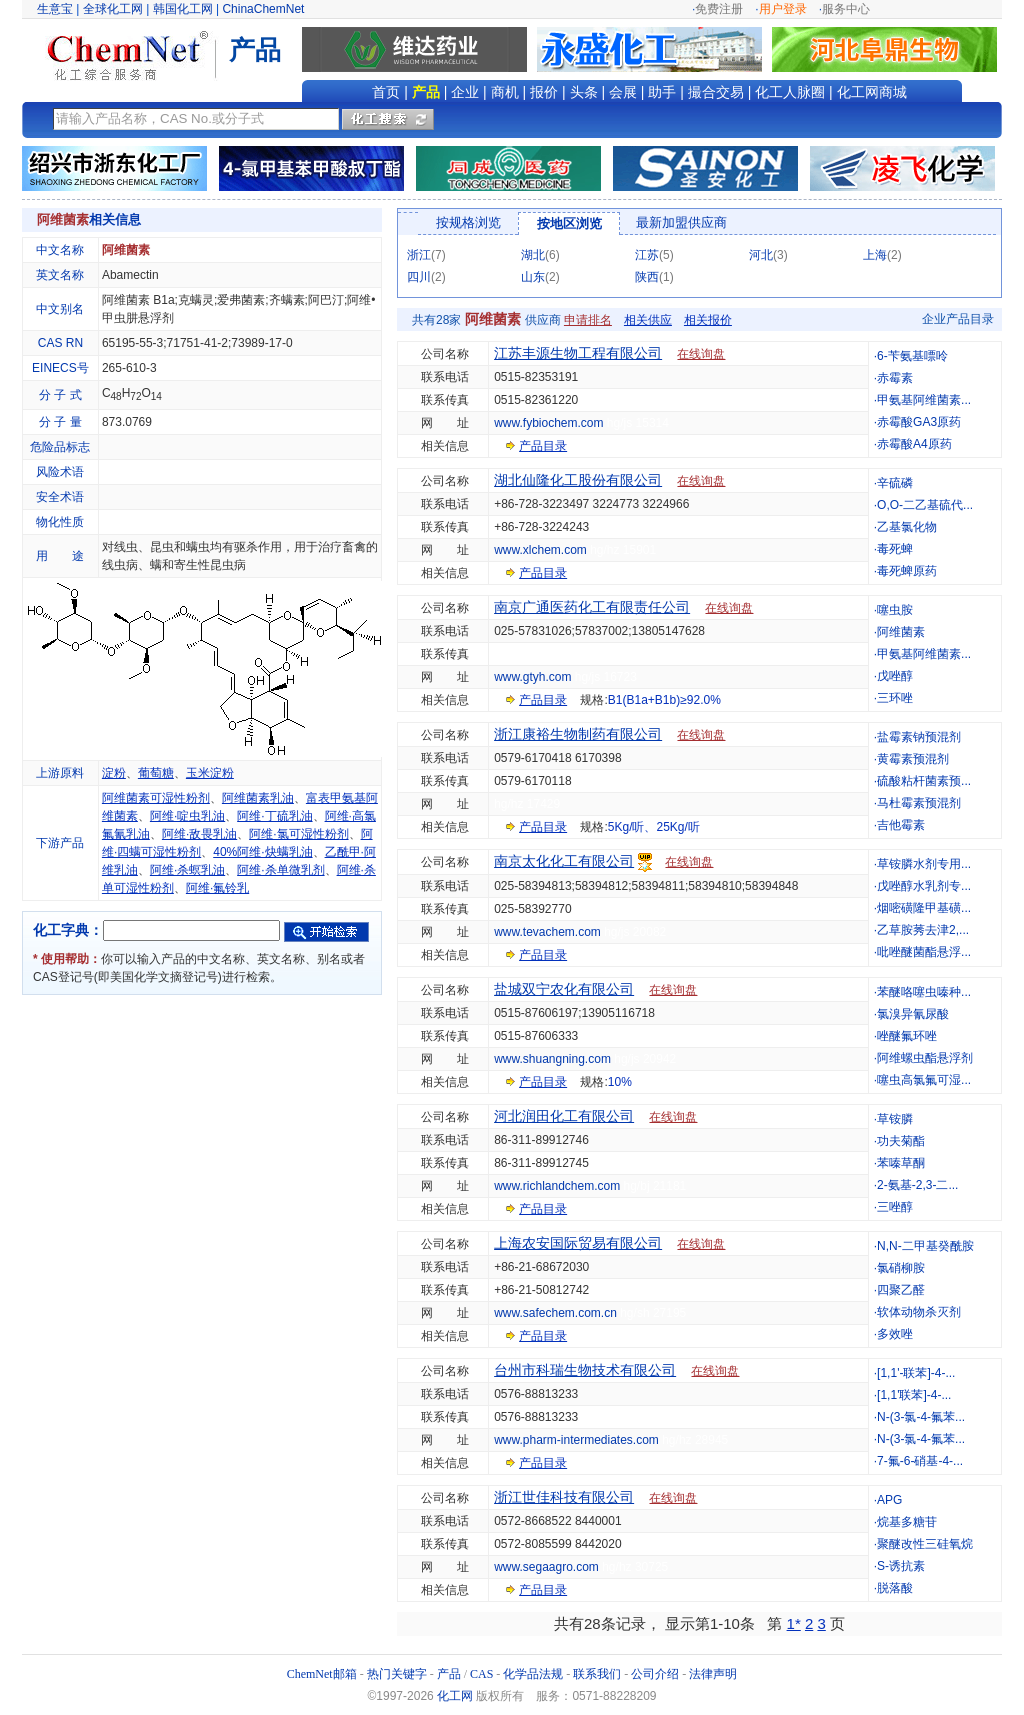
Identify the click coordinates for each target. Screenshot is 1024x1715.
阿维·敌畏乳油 (199, 834)
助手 (662, 92)
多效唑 (895, 1334)
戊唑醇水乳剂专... (924, 886)
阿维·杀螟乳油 (187, 870)
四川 (419, 277)
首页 (386, 92)
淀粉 (114, 773)
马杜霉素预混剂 (919, 803)
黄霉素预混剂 (913, 759)
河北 (761, 255)
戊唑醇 (895, 676)
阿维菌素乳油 (258, 798)
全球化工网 (113, 9)
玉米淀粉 (210, 773)
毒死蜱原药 (907, 571)
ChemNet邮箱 (322, 1674)
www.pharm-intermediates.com (576, 1440)
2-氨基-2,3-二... (917, 1185)
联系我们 (597, 1674)
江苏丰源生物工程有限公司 (578, 353)
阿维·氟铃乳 (217, 888)
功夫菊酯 (901, 1141)
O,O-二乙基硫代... (925, 505)
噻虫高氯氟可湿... (924, 1080)
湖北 (533, 255)
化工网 (455, 1696)
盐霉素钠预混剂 (919, 737)
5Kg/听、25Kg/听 (654, 827)
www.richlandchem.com (557, 1186)
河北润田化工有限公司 (564, 1116)
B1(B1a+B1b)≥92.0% (664, 700)
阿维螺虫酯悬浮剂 (925, 1058)
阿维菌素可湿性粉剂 (156, 798)
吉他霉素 (901, 825)
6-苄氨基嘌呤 (912, 356)
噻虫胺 (895, 610)
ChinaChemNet (263, 9)
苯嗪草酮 (901, 1163)
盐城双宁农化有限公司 (564, 989)
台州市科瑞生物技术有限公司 (585, 1370)
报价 (544, 92)
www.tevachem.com (547, 932)
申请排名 (588, 320)
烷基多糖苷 (907, 1522)
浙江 (419, 255)
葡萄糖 (156, 773)
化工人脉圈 (790, 92)
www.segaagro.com (546, 1567)
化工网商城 (872, 92)
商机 (505, 92)
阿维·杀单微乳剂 (280, 870)
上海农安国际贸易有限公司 (578, 1243)
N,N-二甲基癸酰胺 (925, 1246)
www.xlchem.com (540, 550)
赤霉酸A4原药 (914, 444)
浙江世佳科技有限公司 (564, 1497)
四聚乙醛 (901, 1290)
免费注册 (719, 9)
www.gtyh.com (532, 677)
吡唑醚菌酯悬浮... (924, 952)
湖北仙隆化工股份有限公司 (578, 480)
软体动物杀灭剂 (919, 1312)
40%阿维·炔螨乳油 (262, 852)
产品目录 (543, 446)
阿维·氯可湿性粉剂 (298, 834)
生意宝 (55, 9)
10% (620, 1082)
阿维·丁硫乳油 (274, 816)
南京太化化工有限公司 (564, 861)
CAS (481, 1674)
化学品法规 (533, 1674)
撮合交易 (716, 92)
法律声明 (713, 1674)
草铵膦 (895, 1119)
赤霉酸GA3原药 (919, 422)
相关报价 (708, 320)
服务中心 (846, 9)
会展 (623, 92)
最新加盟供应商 (681, 222)
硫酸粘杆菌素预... (924, 781)
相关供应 (648, 320)
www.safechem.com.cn (555, 1313)
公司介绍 (655, 1674)
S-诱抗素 (901, 1566)
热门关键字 (397, 1674)
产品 (426, 92)
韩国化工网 (183, 9)
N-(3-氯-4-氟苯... (921, 1417)
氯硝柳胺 (901, 1268)
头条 (584, 92)
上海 (875, 255)
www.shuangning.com (552, 1059)
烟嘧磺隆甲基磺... (924, 908)
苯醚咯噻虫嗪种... (924, 992)
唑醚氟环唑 (907, 1036)
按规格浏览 (468, 222)
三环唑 (895, 698)
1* (794, 1623)
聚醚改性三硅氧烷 (925, 1544)
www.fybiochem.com (548, 423)
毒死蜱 (895, 549)
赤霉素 (895, 378)
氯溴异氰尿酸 (913, 1014)
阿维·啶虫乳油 (187, 816)
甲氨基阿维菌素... (924, 400)
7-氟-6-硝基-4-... (920, 1461)
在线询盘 (701, 354)
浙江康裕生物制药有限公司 (578, 734)
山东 (533, 277)
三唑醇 (895, 1207)
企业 (465, 92)
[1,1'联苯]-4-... (914, 1395)
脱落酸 (895, 1588)
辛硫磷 (895, 483)
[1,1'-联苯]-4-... (916, 1373)
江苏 (647, 255)
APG (889, 1500)
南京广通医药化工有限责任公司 (592, 607)
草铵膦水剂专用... (924, 864)
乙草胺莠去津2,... (923, 930)
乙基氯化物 (907, 527)
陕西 (647, 277)
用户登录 (783, 9)
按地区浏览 (569, 223)
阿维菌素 (901, 632)
